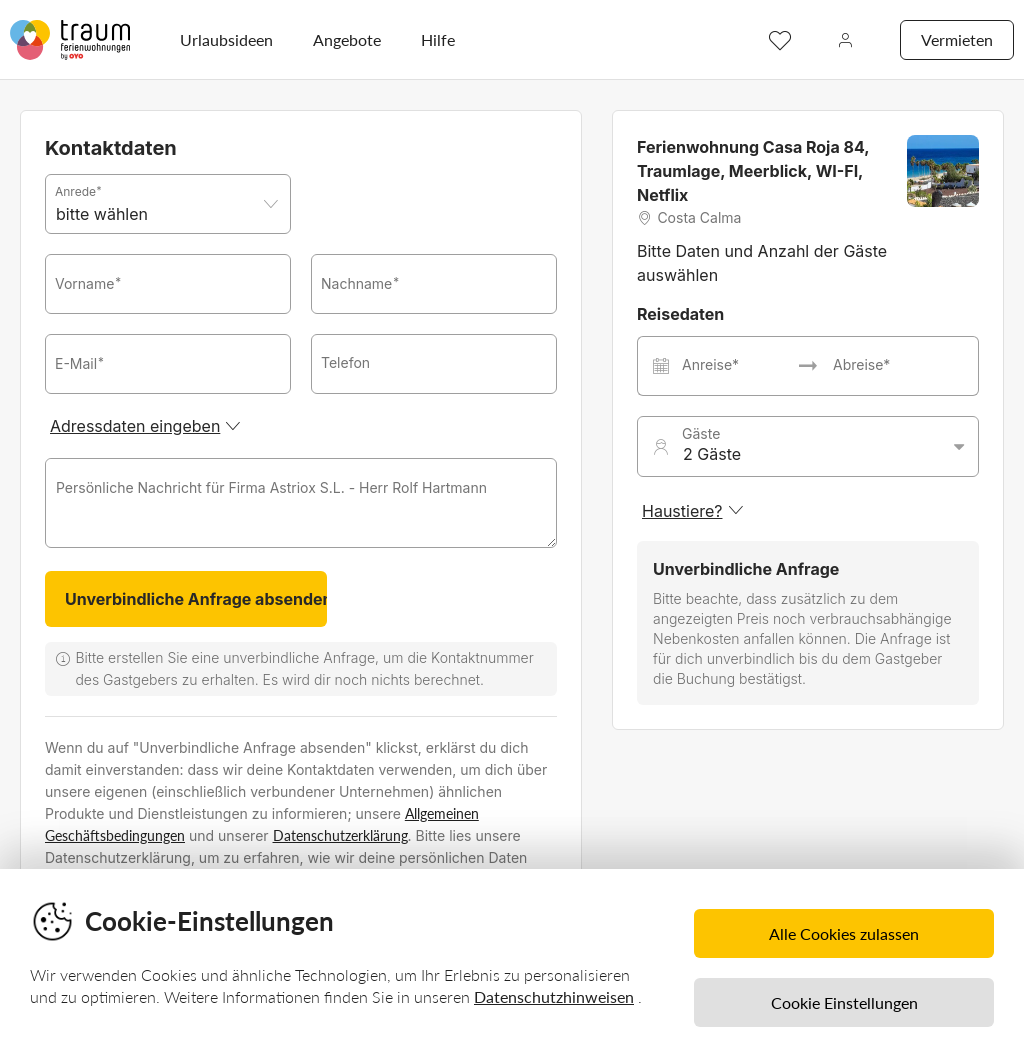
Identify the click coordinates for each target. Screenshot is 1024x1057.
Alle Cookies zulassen (844, 933)
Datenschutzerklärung (340, 835)
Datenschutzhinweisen (554, 996)
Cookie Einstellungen (844, 1002)
